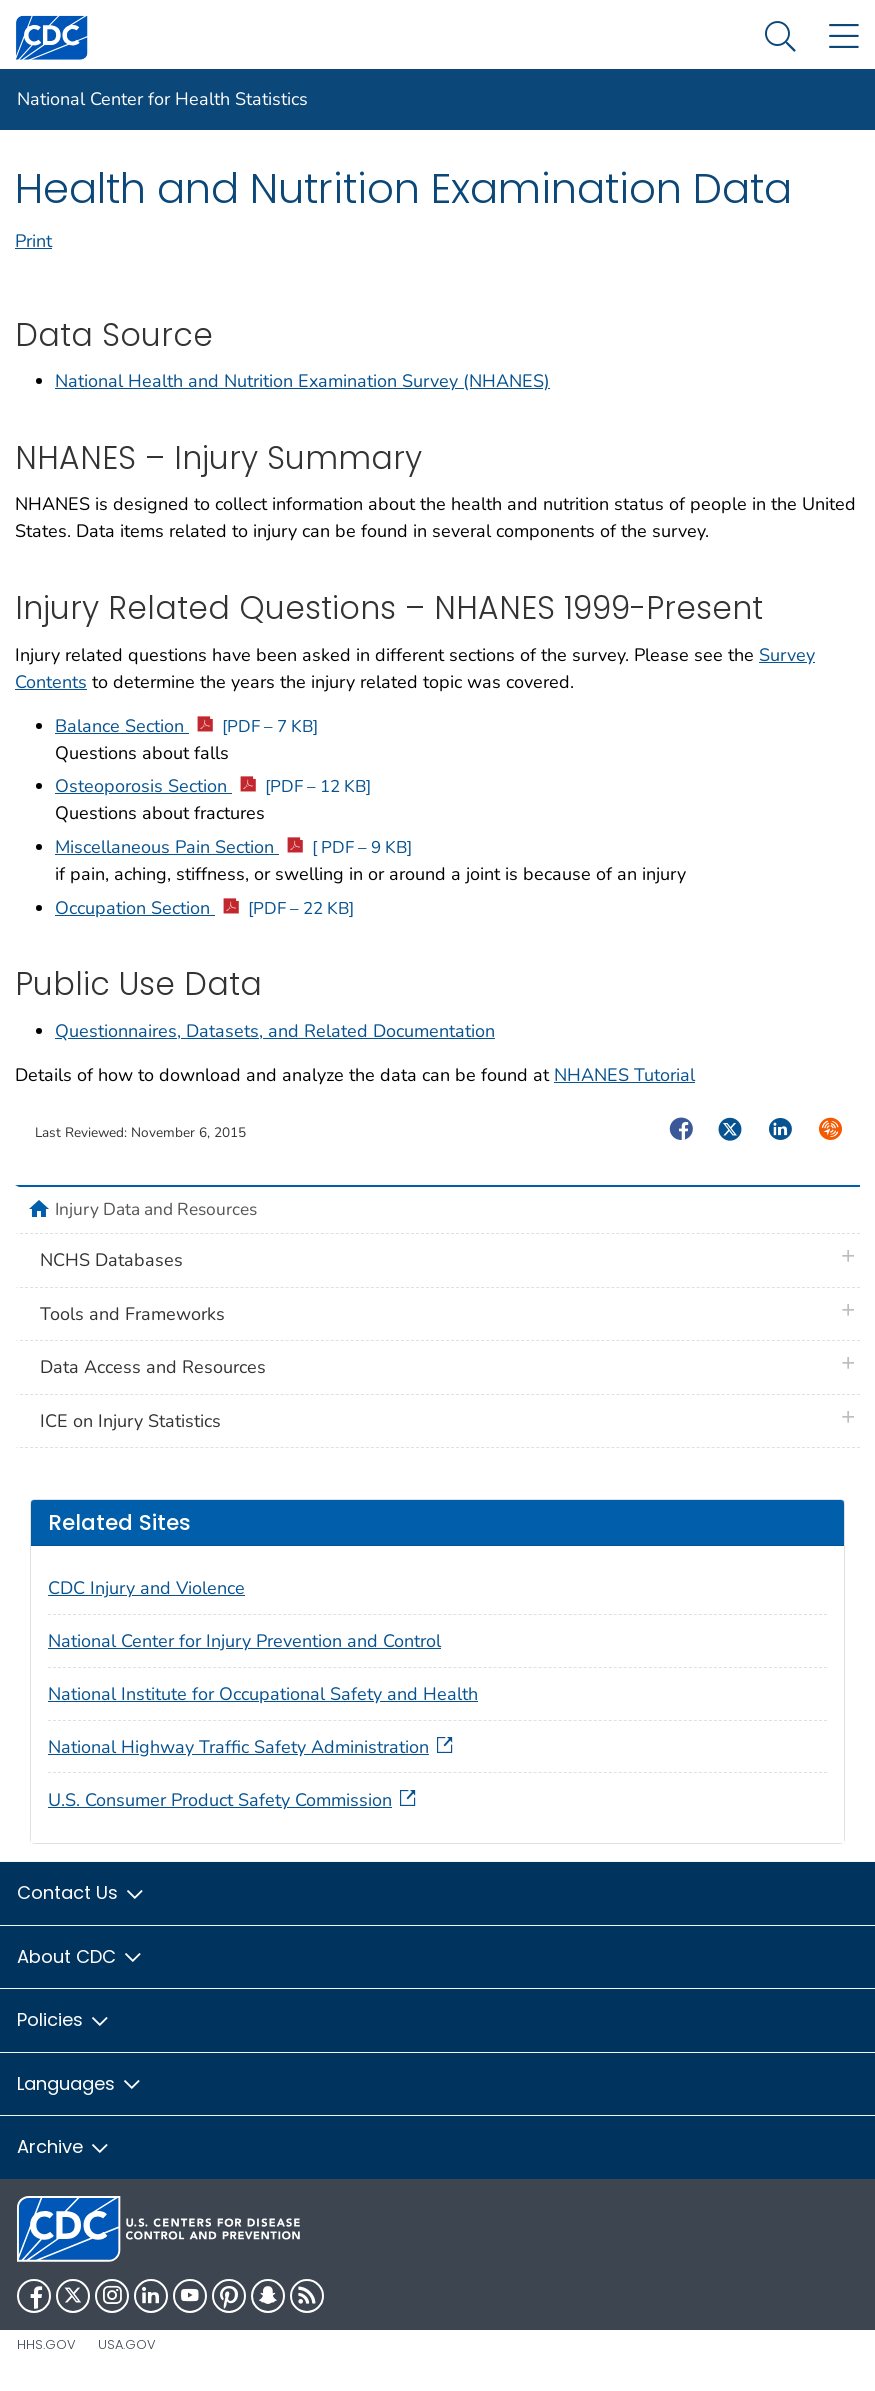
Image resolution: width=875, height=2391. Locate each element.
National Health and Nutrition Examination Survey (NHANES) (302, 381)
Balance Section (186, 726)
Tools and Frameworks (132, 1314)
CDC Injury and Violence (146, 1588)
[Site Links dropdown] (843, 37)
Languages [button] (80, 2083)
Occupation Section (204, 908)
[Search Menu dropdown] (780, 37)
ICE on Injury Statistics (130, 1421)
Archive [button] (64, 2146)
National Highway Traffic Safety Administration (252, 1747)
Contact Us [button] (81, 1892)
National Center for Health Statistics (162, 99)
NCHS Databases (111, 1260)
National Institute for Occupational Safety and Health (263, 1694)
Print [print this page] (33, 241)
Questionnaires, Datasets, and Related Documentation (275, 1031)
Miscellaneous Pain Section (233, 847)
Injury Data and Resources (156, 1209)
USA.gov (127, 2344)
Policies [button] (64, 2019)
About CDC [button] (80, 1956)
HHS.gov (46, 2344)
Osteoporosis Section (213, 786)
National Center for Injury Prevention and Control (244, 1641)
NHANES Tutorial (624, 1075)
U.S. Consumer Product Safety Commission (234, 1800)
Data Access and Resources (153, 1367)
